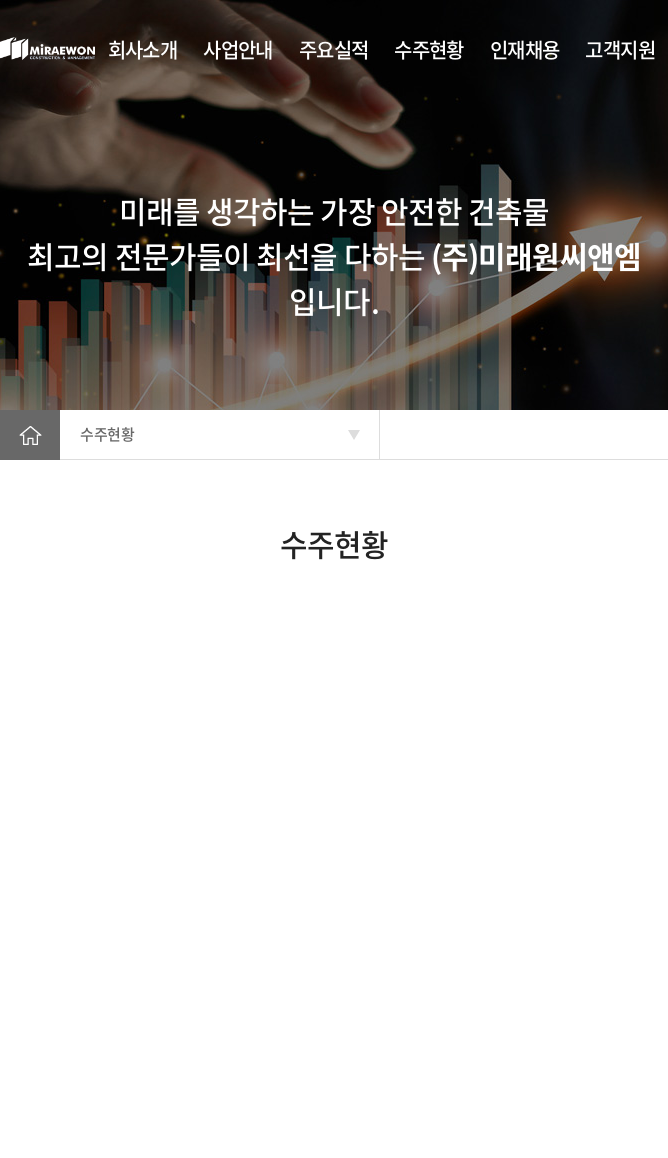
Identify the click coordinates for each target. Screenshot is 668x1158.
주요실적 (334, 49)
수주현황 (429, 49)
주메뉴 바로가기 (0, 0)
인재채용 (525, 49)
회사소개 (143, 49)
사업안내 (238, 49)
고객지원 (620, 49)
